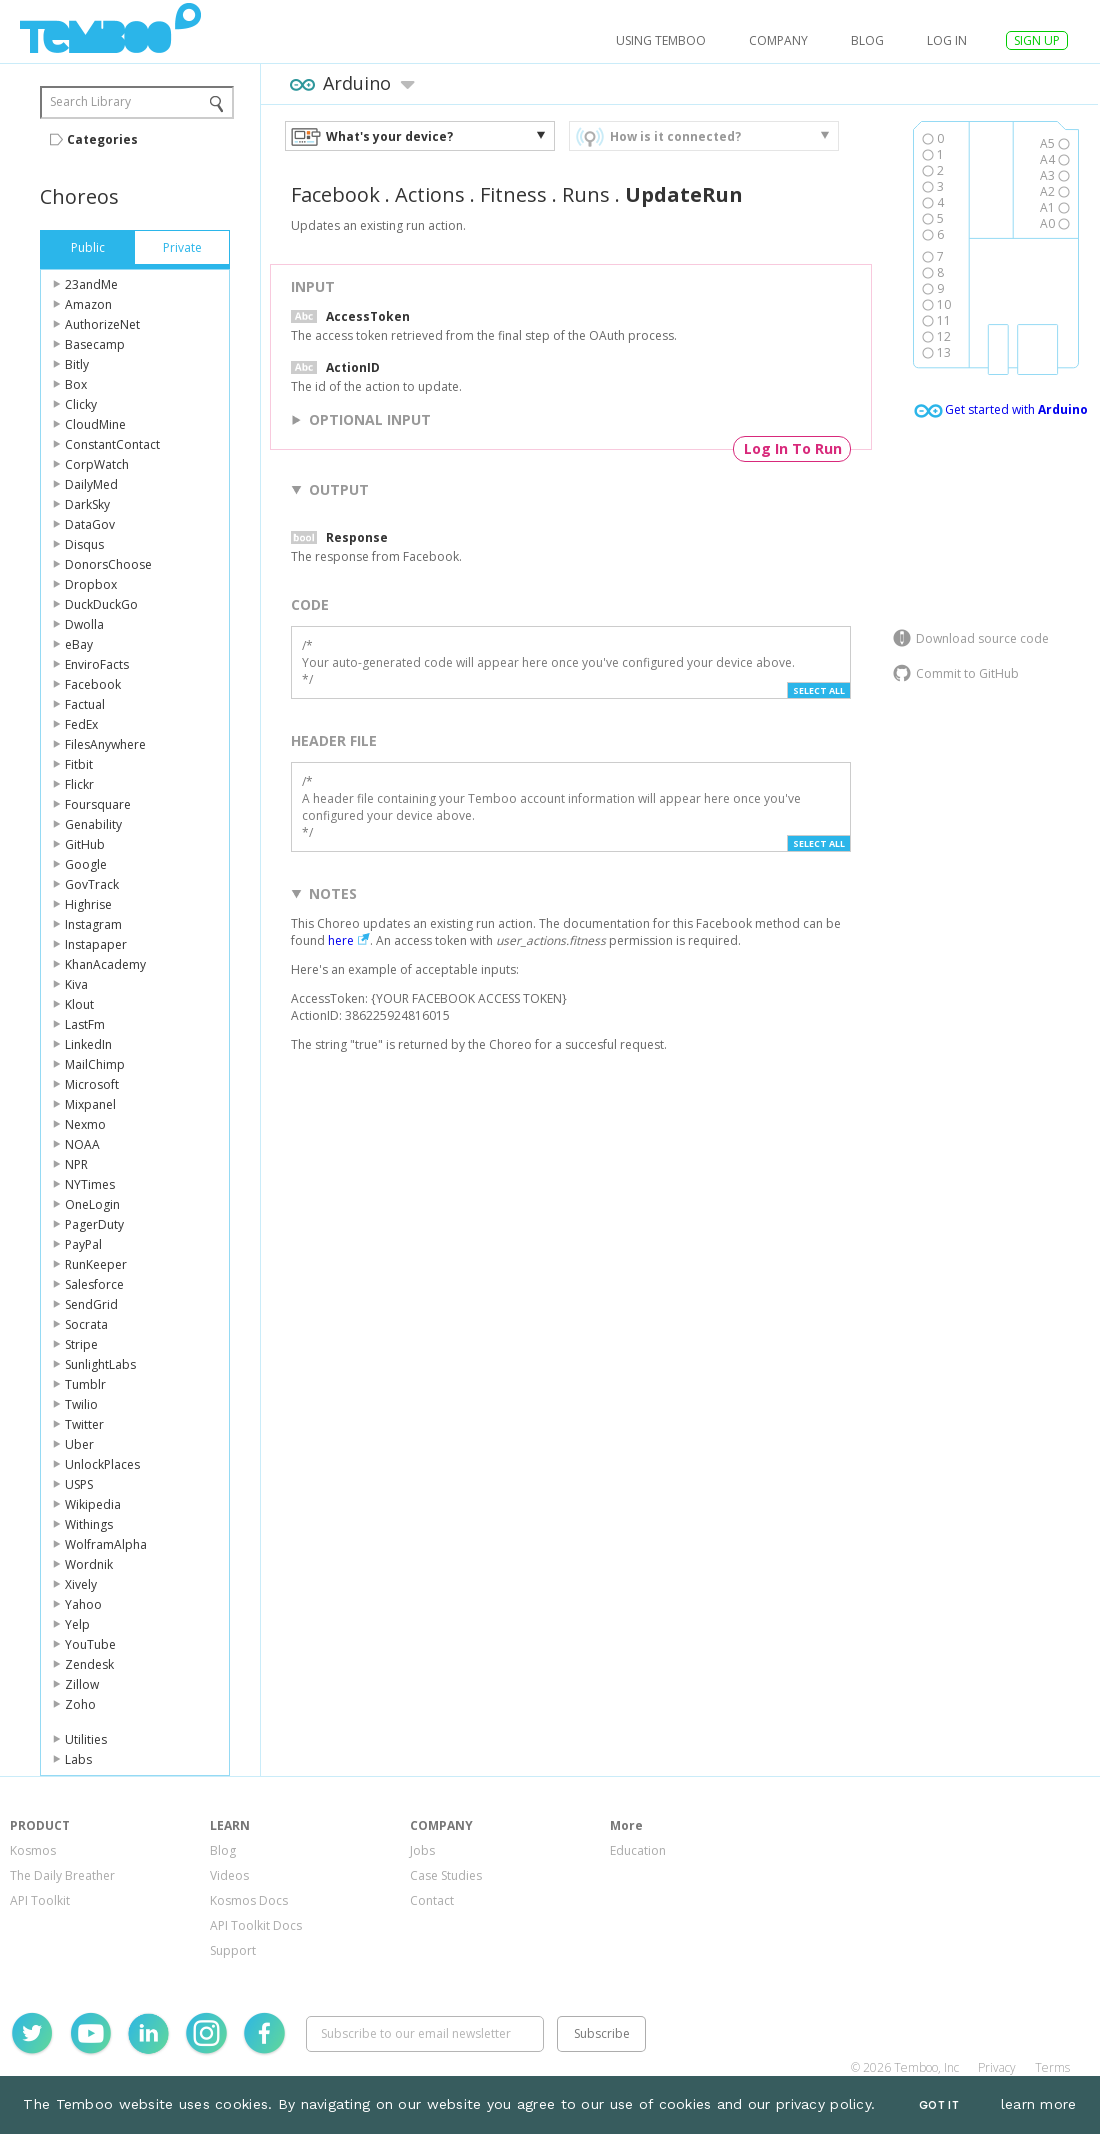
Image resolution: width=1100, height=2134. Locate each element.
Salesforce (94, 1284)
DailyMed (91, 484)
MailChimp (95, 1064)
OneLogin (92, 1204)
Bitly (77, 364)
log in (947, 40)
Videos (229, 1875)
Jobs (422, 1850)
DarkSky (87, 504)
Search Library (90, 101)
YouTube (90, 1644)
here (341, 940)
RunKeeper (96, 1264)
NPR (76, 1164)
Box (76, 384)
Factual (85, 704)
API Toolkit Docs (256, 1925)
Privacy (997, 2067)
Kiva (76, 984)
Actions (430, 194)
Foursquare (98, 804)
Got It (939, 2105)
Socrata (86, 1324)
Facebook (93, 684)
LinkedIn (88, 1044)
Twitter (84, 1424)
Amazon (88, 304)
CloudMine (95, 424)
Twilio (81, 1404)
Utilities (86, 1739)
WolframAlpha (106, 1544)
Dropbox (91, 584)
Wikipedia (93, 1504)
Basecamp (95, 344)
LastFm (85, 1024)
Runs (586, 194)
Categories (102, 139)
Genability (93, 824)
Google (86, 864)
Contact (432, 1900)
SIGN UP (1037, 40)
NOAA (82, 1144)
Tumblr (85, 1384)
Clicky (81, 404)
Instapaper (96, 944)
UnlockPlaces (102, 1464)
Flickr (79, 784)
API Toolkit (40, 1900)
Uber (79, 1444)
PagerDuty (94, 1224)
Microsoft (92, 1084)
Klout (79, 1004)
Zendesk (89, 1664)
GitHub (85, 844)
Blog (867, 40)
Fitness (513, 194)
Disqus (84, 544)
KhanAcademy (105, 964)
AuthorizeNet (102, 324)
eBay (79, 644)
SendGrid (91, 1304)
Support (233, 1950)
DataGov (90, 524)
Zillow (82, 1684)
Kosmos (33, 1850)
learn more (1039, 2104)
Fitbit (79, 764)
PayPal (83, 1244)
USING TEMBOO (661, 40)
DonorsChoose (108, 564)
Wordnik (89, 1564)
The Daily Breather (62, 1875)
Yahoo (83, 1604)
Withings (89, 1524)
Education (638, 1850)
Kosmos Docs (249, 1900)
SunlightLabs (100, 1364)
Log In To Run (793, 448)
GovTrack (92, 884)
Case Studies (446, 1875)
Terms (1052, 2067)
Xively (81, 1584)
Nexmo (85, 1124)
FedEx (81, 724)
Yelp (77, 1624)
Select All (819, 690)
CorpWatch (97, 464)
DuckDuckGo (101, 604)
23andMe (91, 284)
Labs (78, 1759)
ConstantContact (112, 444)
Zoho (80, 1704)
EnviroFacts (97, 664)
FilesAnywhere (105, 744)
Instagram (93, 924)
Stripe (81, 1344)
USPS (79, 1484)
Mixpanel (90, 1104)
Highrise (88, 904)
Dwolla (84, 624)
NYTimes (90, 1184)
